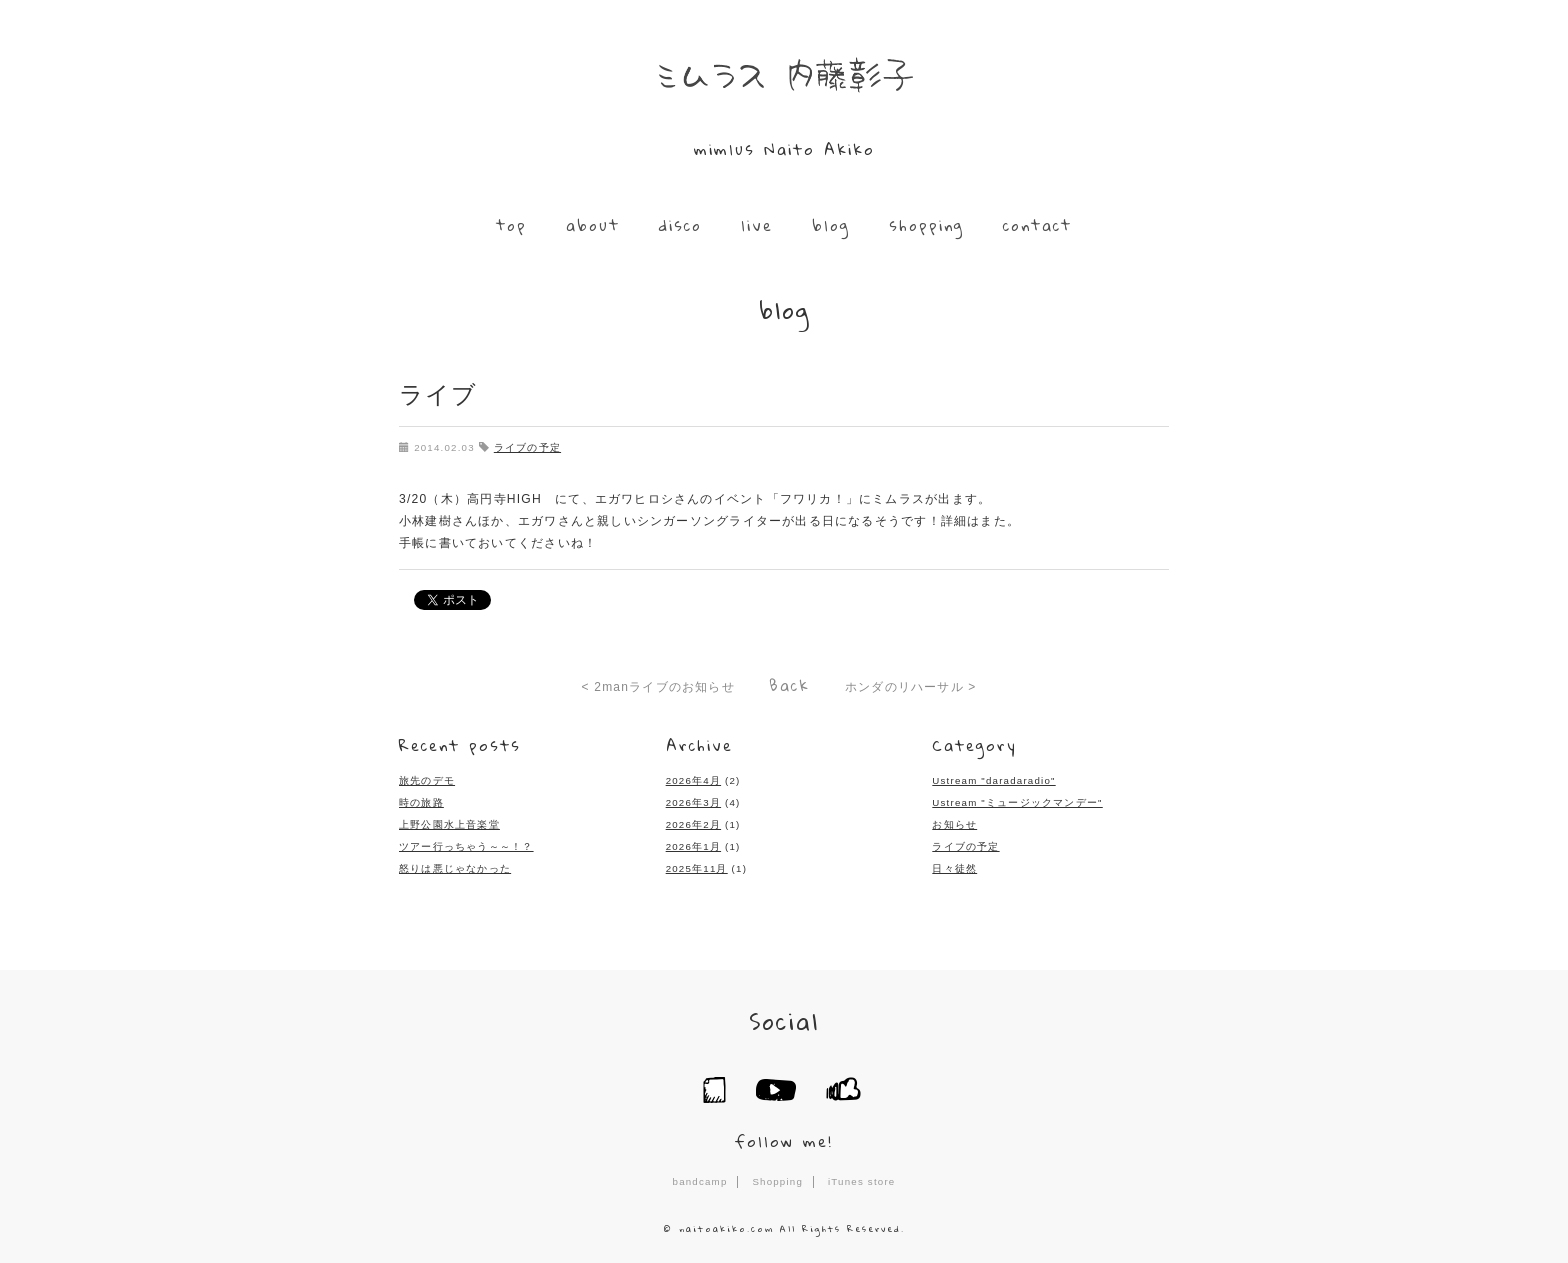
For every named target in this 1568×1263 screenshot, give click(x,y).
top (514, 225)
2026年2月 (693, 819)
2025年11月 (697, 863)
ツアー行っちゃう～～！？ (466, 841)
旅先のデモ (427, 776)
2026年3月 (693, 798)
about (595, 225)
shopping (924, 225)
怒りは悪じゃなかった (455, 863)
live (757, 225)
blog (830, 225)
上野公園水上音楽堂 (449, 819)
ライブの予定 (526, 446)
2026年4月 (693, 776)
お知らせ (954, 819)
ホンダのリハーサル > (911, 685)
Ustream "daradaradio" (993, 776)
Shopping (778, 1175)
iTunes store (861, 1175)
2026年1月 (693, 841)
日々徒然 (954, 863)
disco (681, 225)
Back (789, 683)
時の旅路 (421, 798)
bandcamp (700, 1175)
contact (1034, 225)
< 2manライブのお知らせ (658, 685)
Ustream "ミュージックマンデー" (1017, 798)
